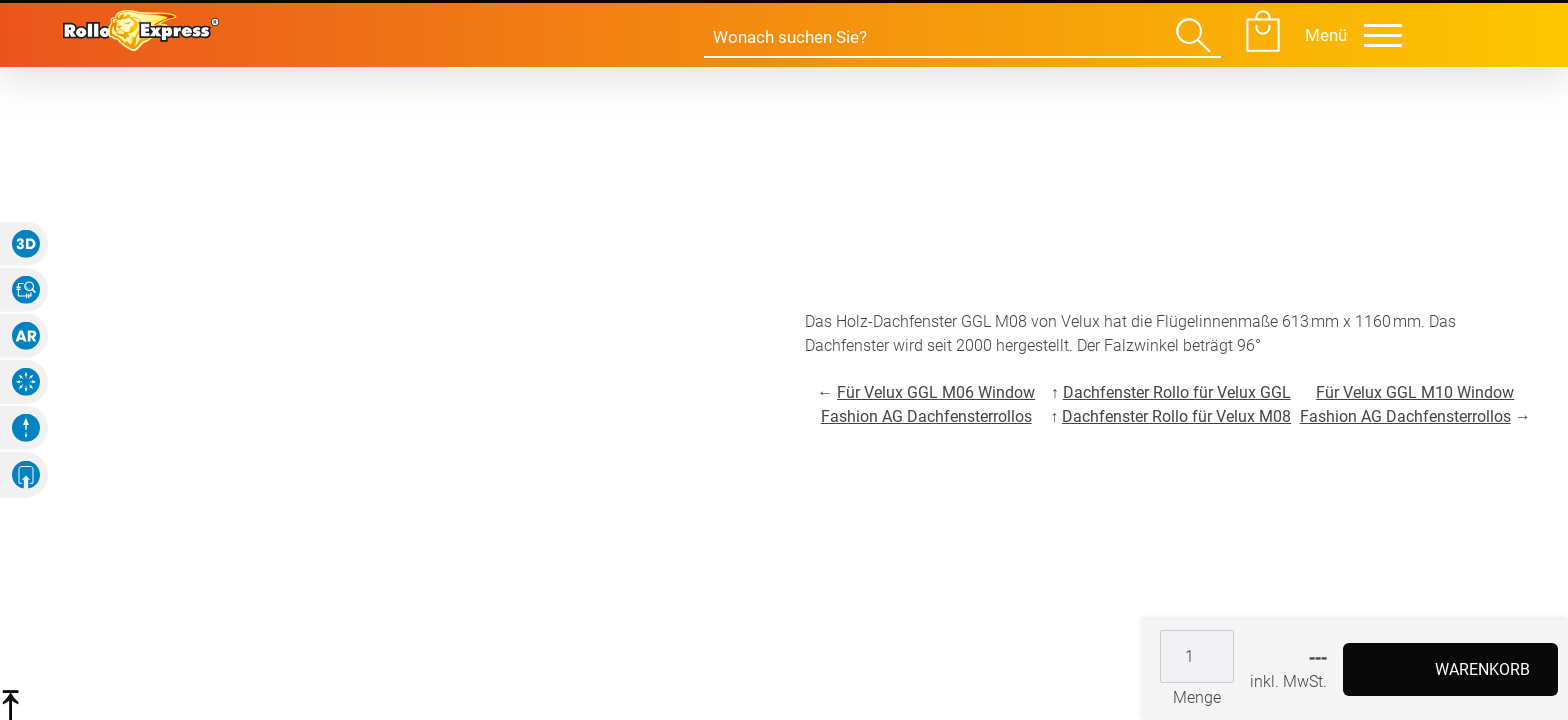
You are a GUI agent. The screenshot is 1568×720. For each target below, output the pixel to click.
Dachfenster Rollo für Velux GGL (1177, 392)
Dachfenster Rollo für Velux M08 (1176, 416)
